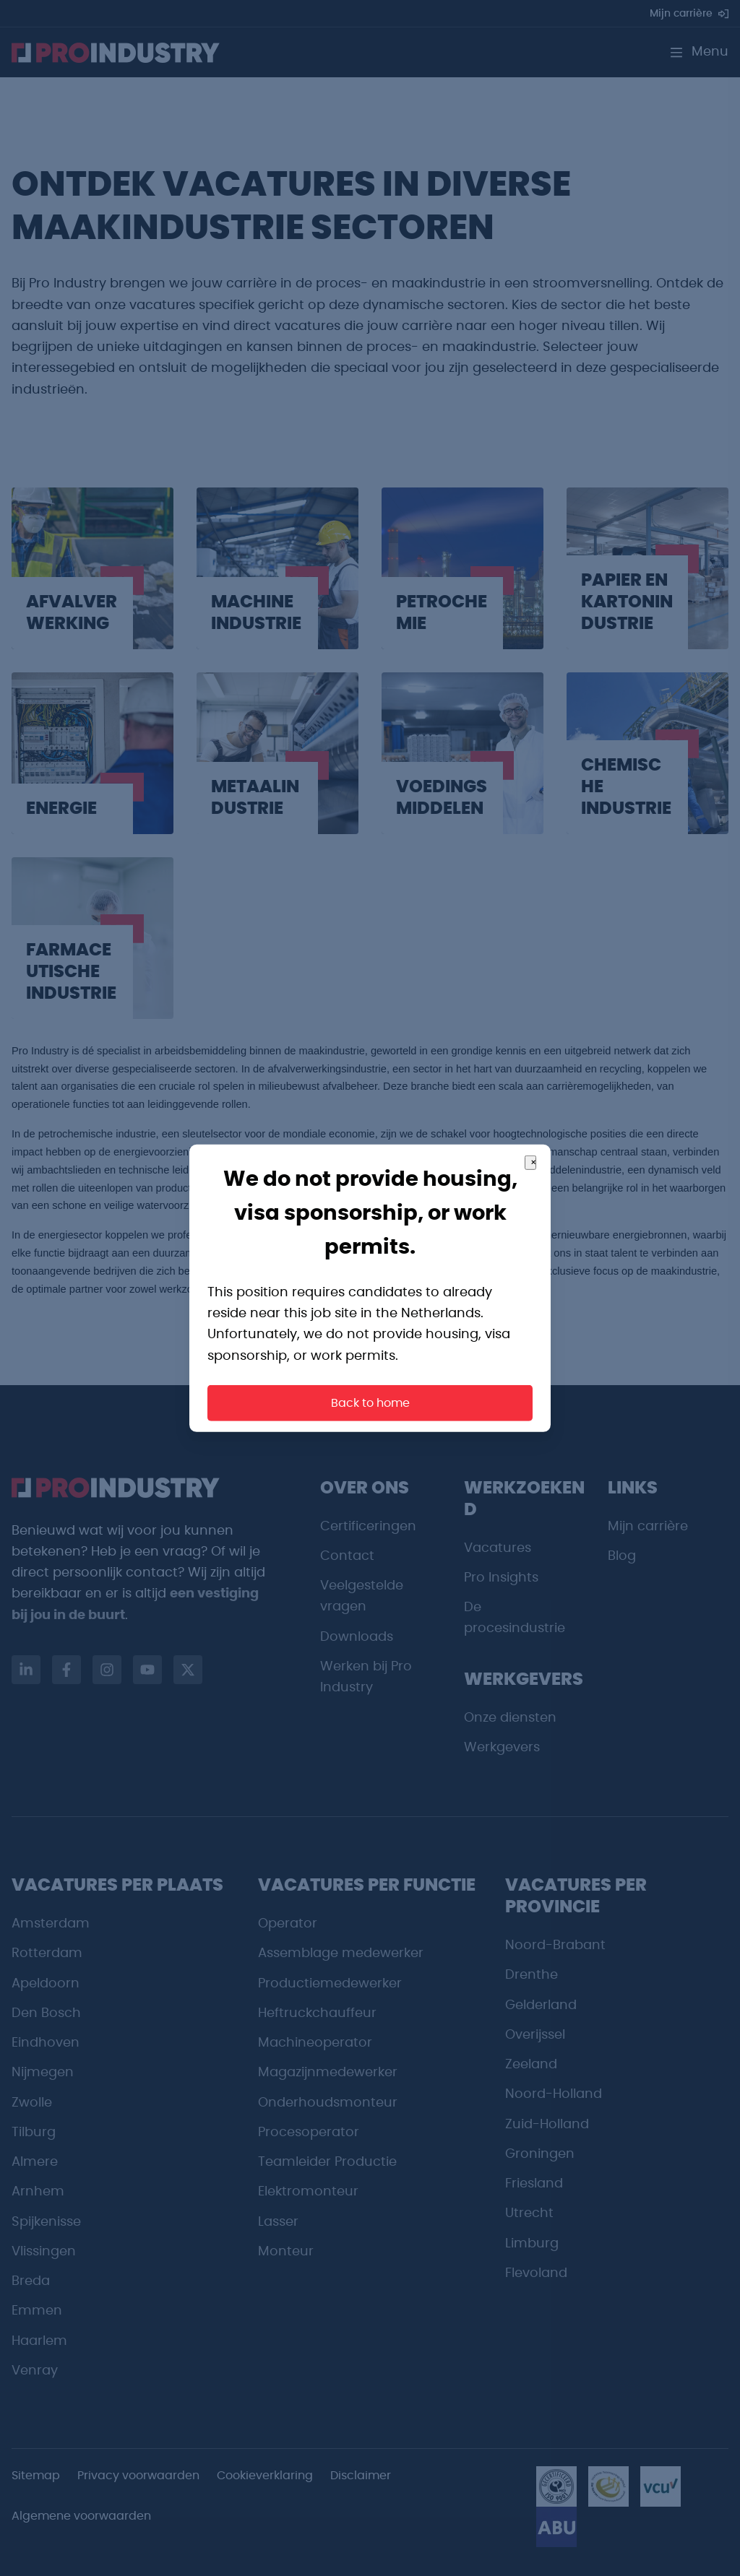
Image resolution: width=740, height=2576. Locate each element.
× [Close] (533, 1162)
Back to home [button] (370, 1403)
